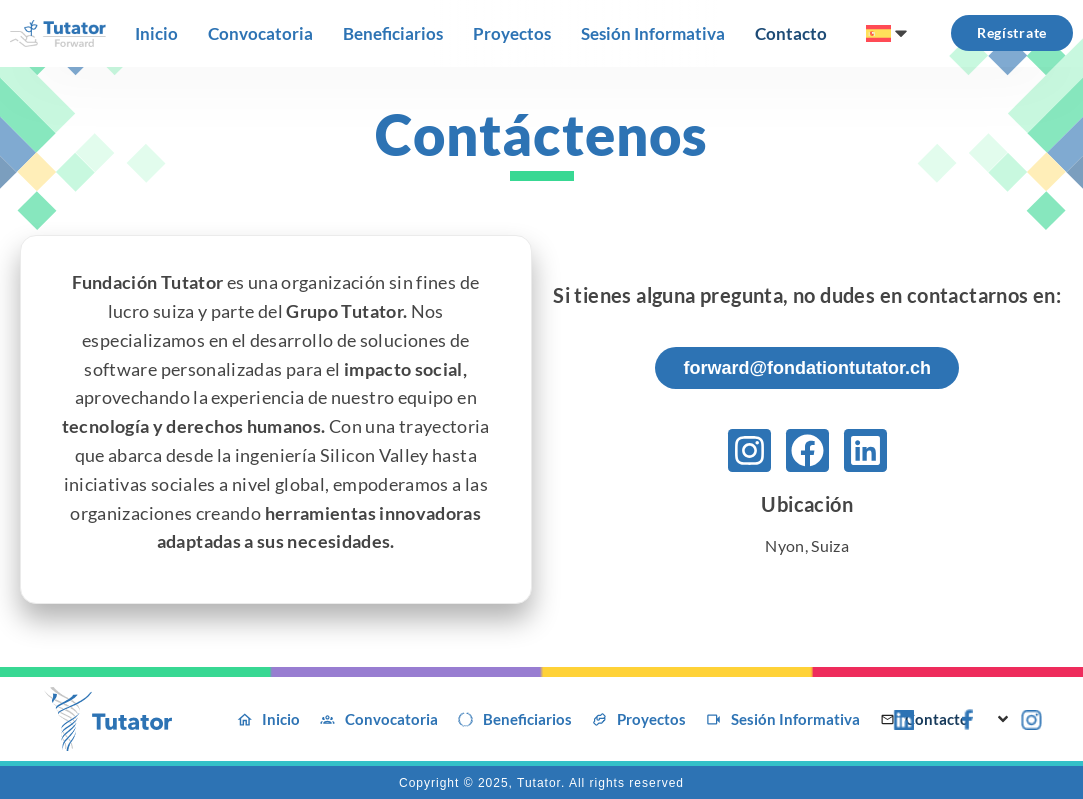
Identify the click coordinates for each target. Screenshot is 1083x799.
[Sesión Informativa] (653, 34)
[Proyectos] (512, 34)
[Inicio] (156, 34)
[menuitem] (888, 33)
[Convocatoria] (260, 34)
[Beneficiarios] (393, 34)
